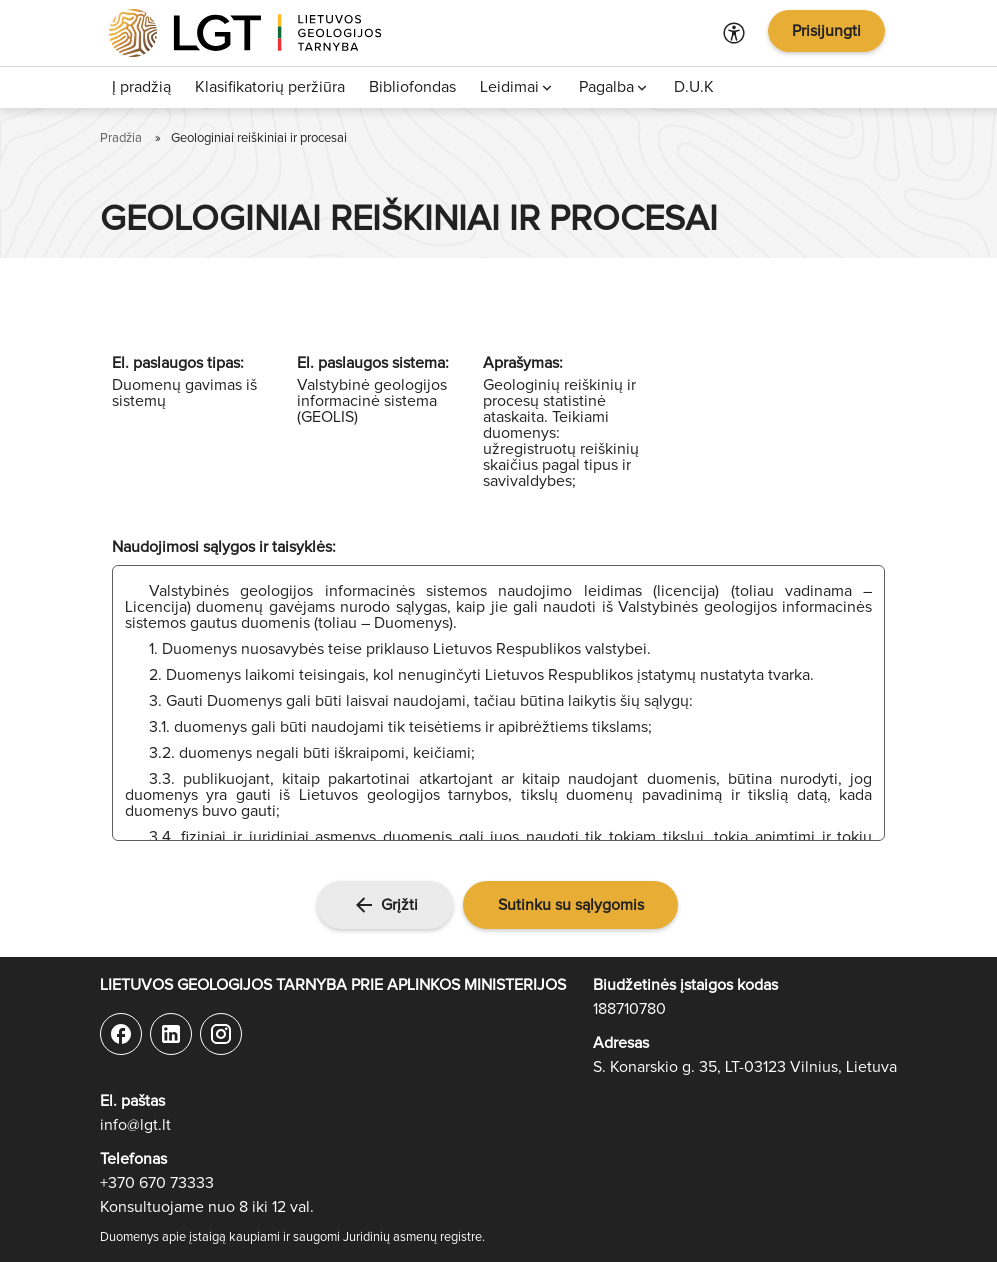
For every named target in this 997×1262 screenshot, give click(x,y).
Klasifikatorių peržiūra (270, 87)
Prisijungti (826, 31)
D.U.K (694, 87)
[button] (570, 905)
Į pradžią (141, 87)
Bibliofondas (412, 87)
